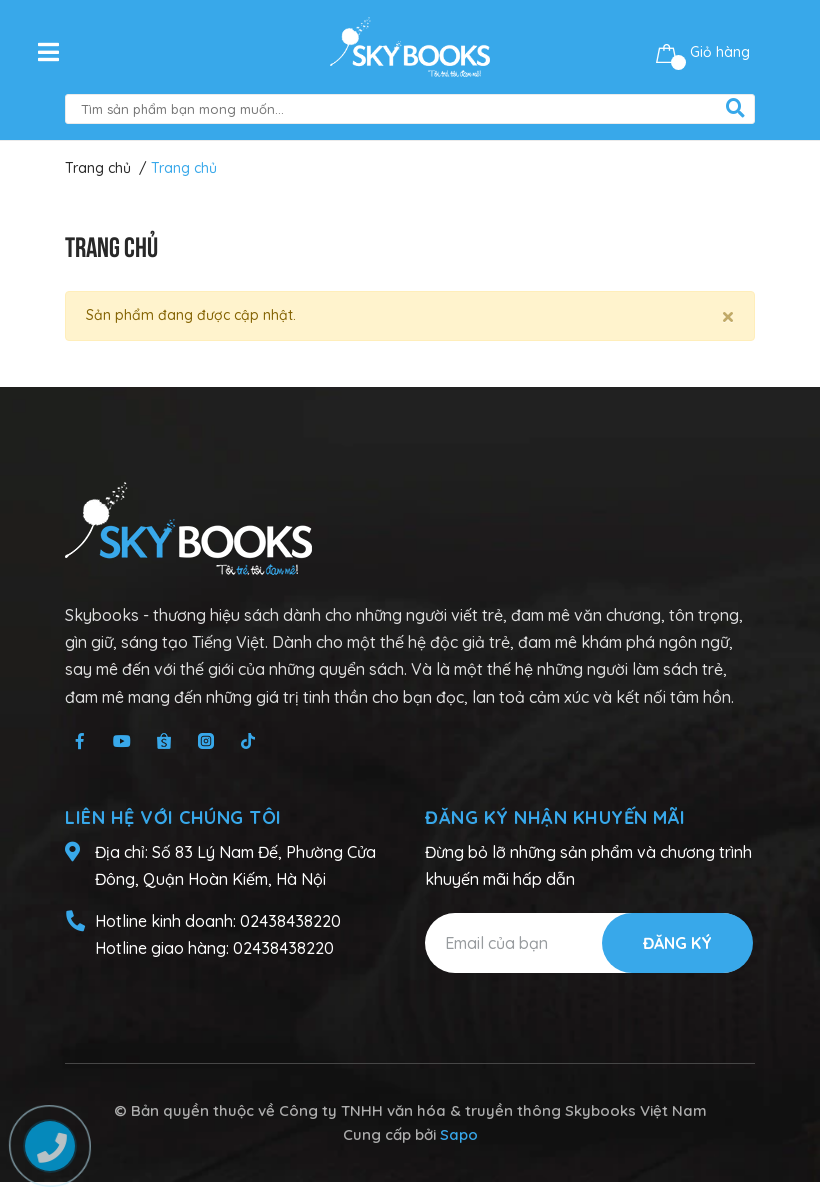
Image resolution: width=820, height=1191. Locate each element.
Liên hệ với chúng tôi (173, 817)
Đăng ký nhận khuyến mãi (555, 817)
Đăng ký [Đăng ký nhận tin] (677, 943)
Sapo (459, 1134)
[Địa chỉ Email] (588, 943)
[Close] (728, 316)
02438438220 (290, 921)
